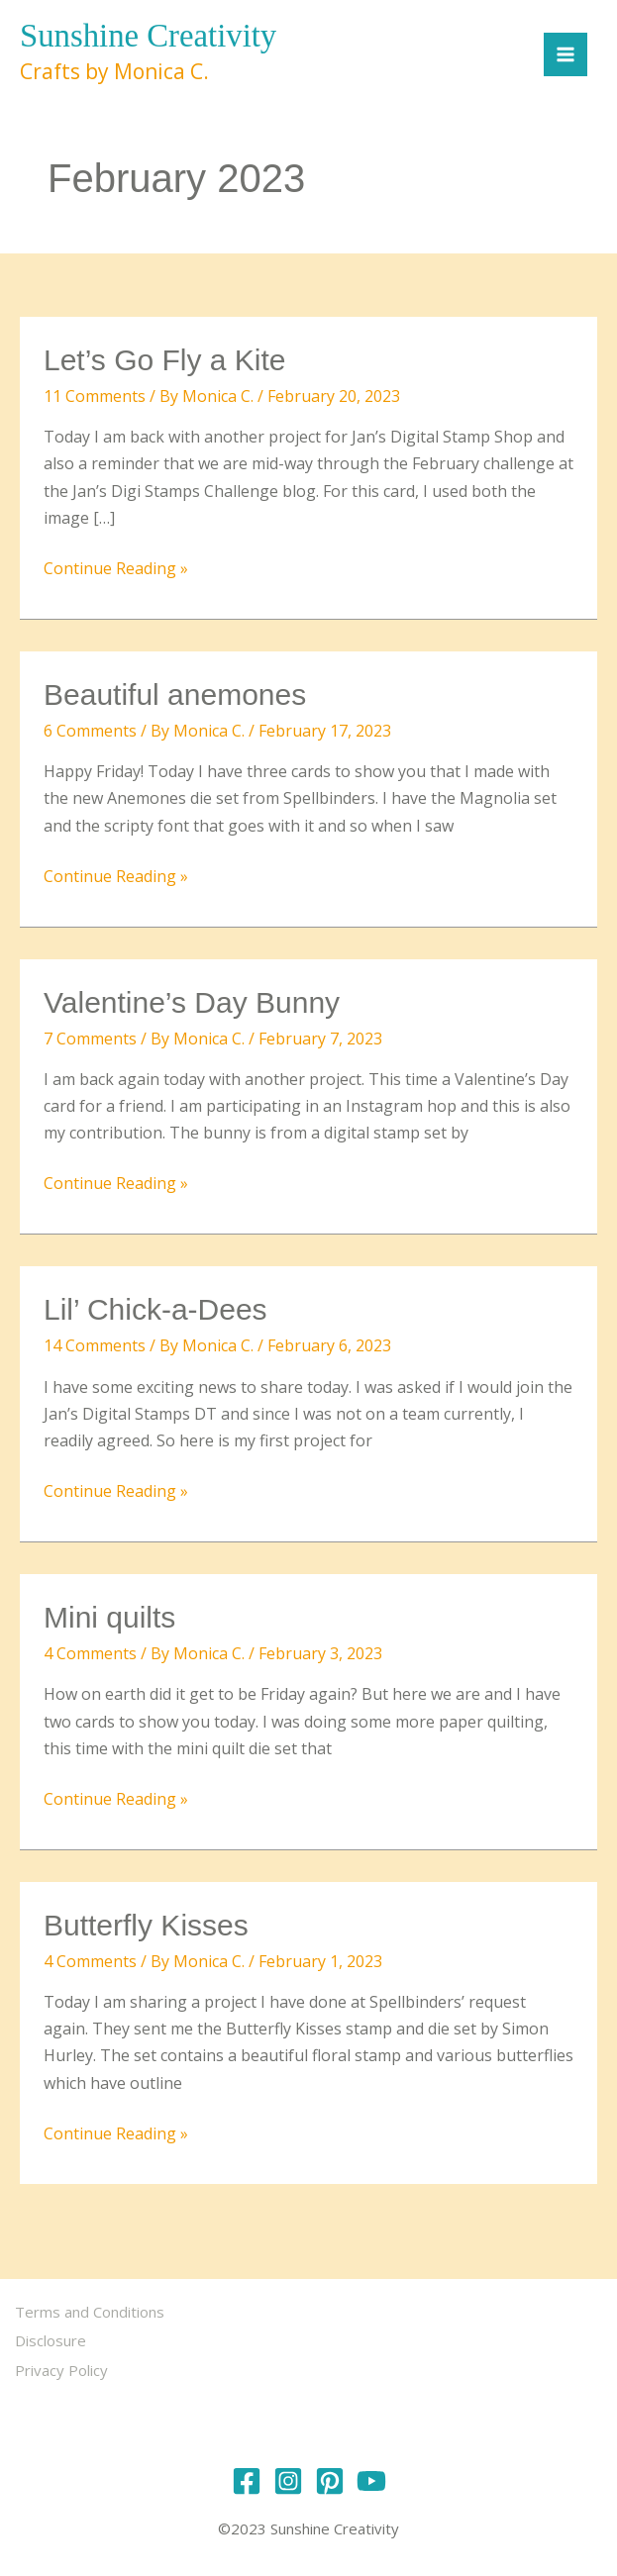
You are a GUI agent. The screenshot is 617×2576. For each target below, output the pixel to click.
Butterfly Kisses (146, 1926)
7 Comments (90, 1039)
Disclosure (55, 2339)
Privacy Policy (66, 2367)
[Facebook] (246, 2475)
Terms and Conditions (94, 2313)
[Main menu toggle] (560, 54)
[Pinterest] (330, 2475)
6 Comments (90, 732)
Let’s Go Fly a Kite (165, 362)
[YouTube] (371, 2475)
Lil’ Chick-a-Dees (155, 1311)
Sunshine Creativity (157, 36)
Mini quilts (109, 1619)
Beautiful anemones (175, 695)
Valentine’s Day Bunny (192, 1003)
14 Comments (95, 1347)
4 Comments (90, 1655)
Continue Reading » (116, 569)
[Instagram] (288, 2475)
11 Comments (95, 398)
